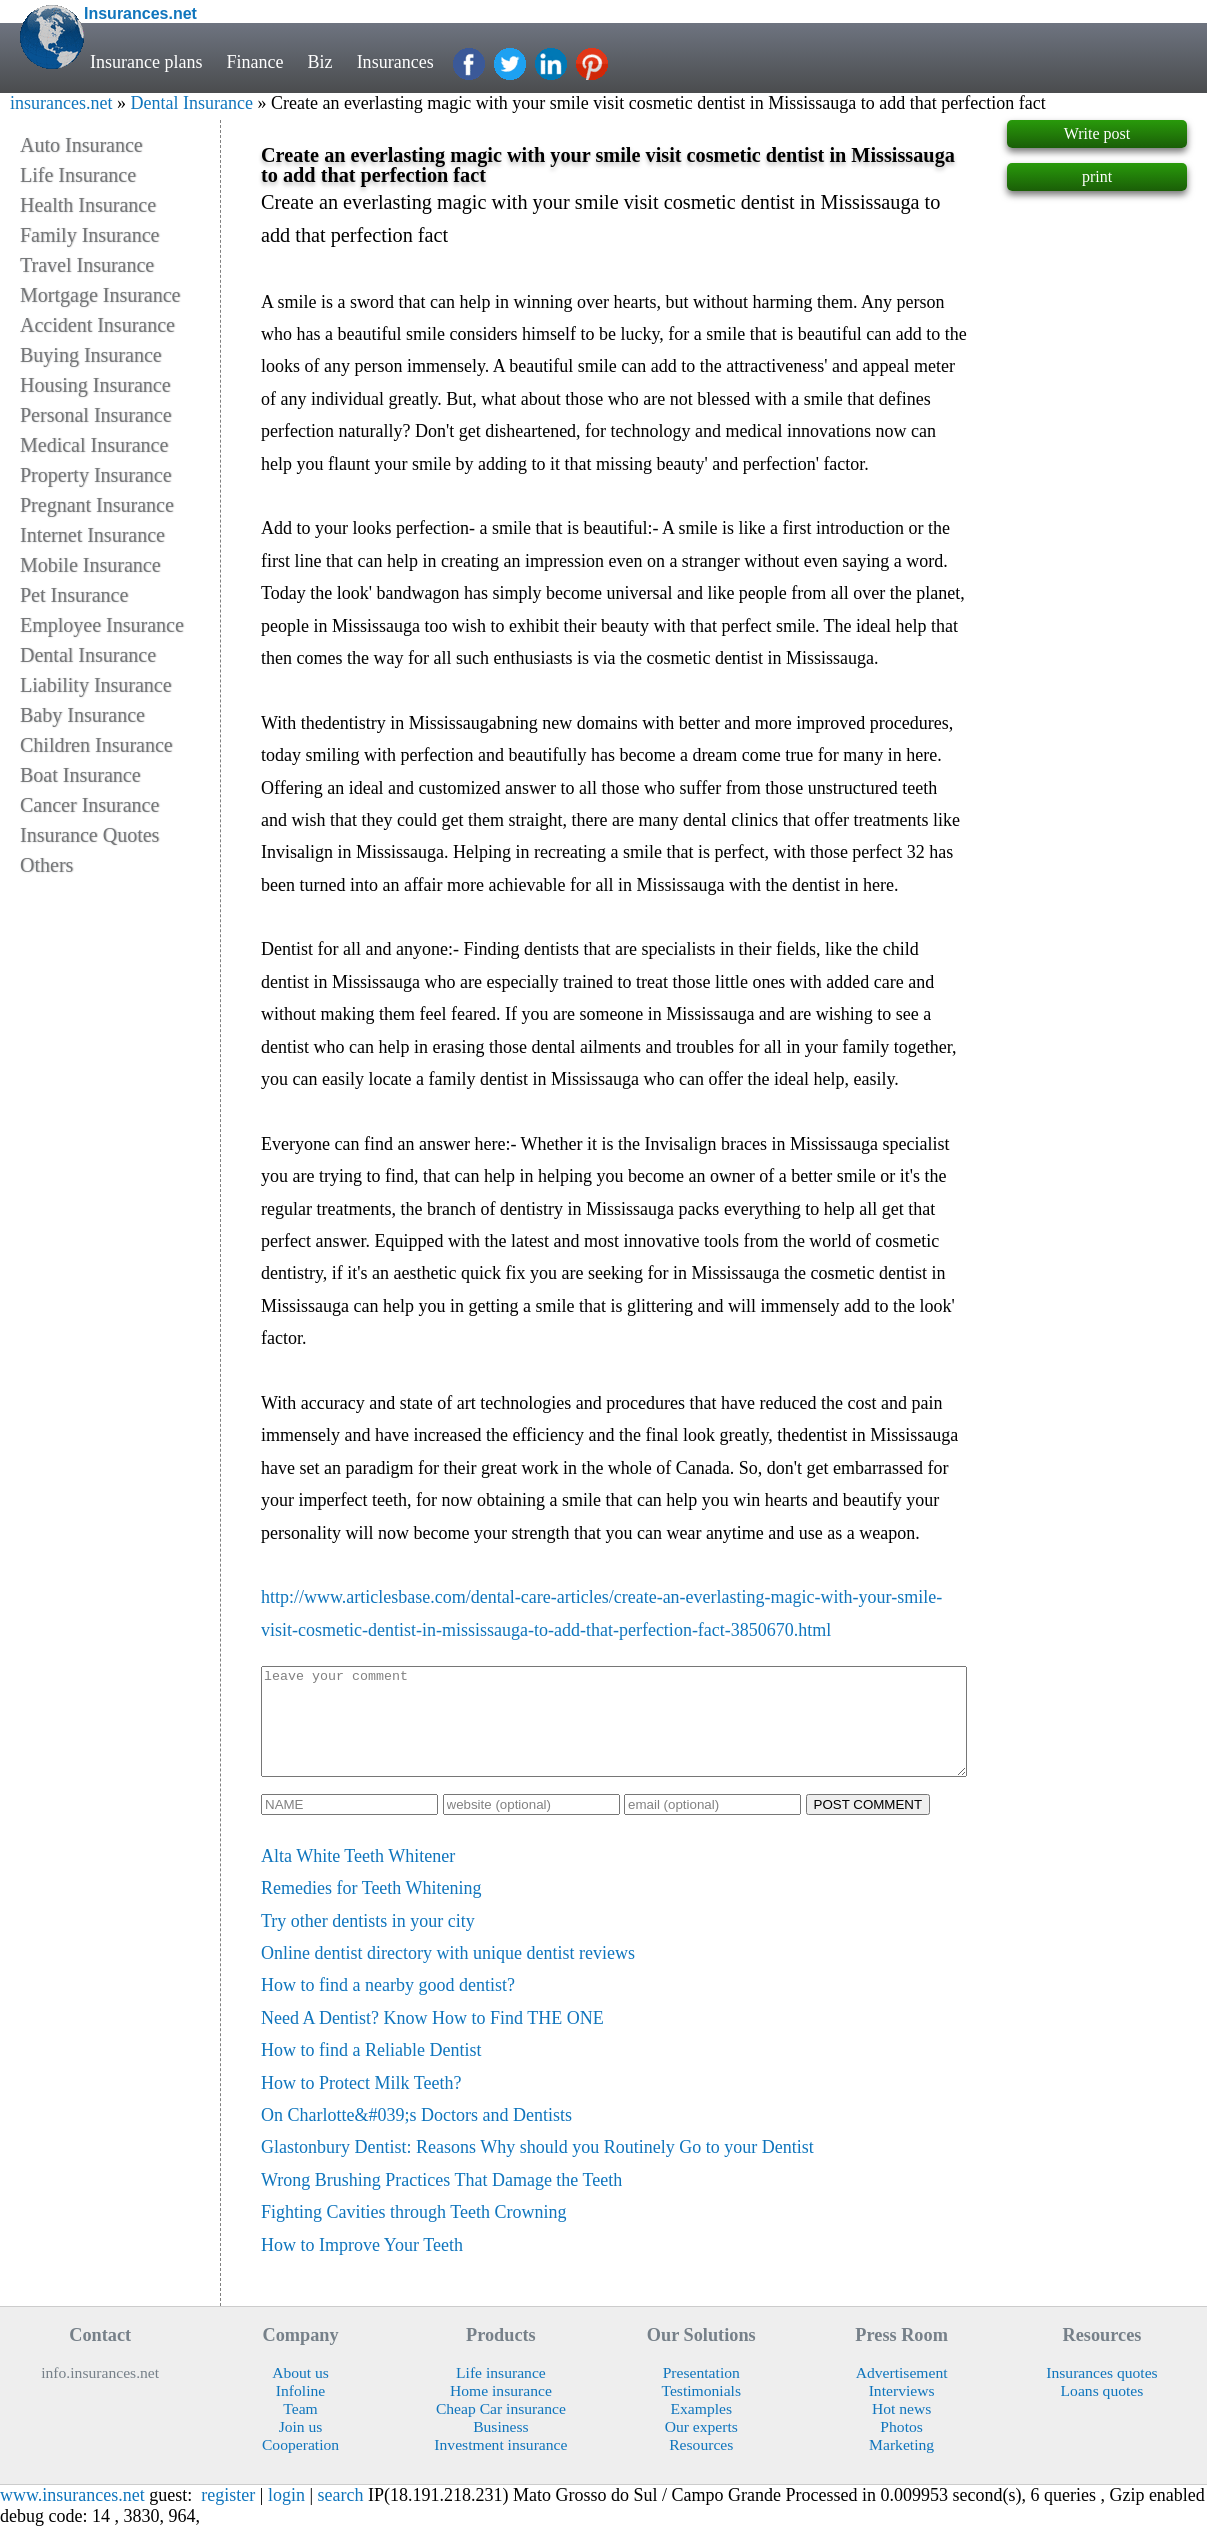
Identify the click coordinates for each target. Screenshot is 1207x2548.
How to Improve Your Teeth (362, 2266)
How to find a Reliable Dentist (371, 2071)
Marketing (901, 2465)
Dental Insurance (191, 103)
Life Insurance (78, 175)
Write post (1097, 133)
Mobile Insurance (90, 565)
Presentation (701, 2393)
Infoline (300, 2411)
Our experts (701, 2447)
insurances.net (61, 103)
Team (300, 2429)
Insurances (395, 62)
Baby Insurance (82, 715)
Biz (320, 62)
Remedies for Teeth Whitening (371, 1909)
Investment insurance (500, 2465)
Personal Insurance (96, 415)
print (1097, 176)
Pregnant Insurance (97, 505)
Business (501, 2447)
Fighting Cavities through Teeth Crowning (413, 2233)
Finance (255, 62)
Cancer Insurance (89, 805)
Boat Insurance (80, 775)
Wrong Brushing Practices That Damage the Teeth (441, 2201)
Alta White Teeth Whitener (358, 1877)
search (341, 2516)
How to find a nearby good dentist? (388, 2006)
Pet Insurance (74, 595)
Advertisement (902, 2393)
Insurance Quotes (89, 835)
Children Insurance (96, 745)
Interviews (902, 2411)
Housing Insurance (95, 385)
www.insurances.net (72, 2516)
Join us (301, 2447)
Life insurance (501, 2393)
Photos (901, 2447)
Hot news (901, 2429)
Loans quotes (1102, 2411)
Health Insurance (88, 205)
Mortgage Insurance (100, 295)
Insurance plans (146, 62)
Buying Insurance (91, 355)
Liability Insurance (96, 685)
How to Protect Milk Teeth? (361, 2104)
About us (300, 2393)
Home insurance (501, 2411)
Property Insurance (96, 475)
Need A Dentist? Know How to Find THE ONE (432, 2039)
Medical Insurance (94, 445)
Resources (701, 2465)
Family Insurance (89, 235)
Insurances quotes (1101, 2393)
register (228, 2516)
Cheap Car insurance (501, 2429)
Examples (701, 2429)
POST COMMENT (868, 1825)
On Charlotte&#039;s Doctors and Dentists (416, 2136)
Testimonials (701, 2411)
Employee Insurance (102, 625)
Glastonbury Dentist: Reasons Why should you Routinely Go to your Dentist (537, 2168)
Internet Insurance (92, 535)
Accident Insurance (97, 325)
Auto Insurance (81, 145)
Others (46, 865)
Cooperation (300, 2465)
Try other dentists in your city (368, 1942)
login (286, 2516)
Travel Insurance (87, 265)
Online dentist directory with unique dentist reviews (448, 1974)
